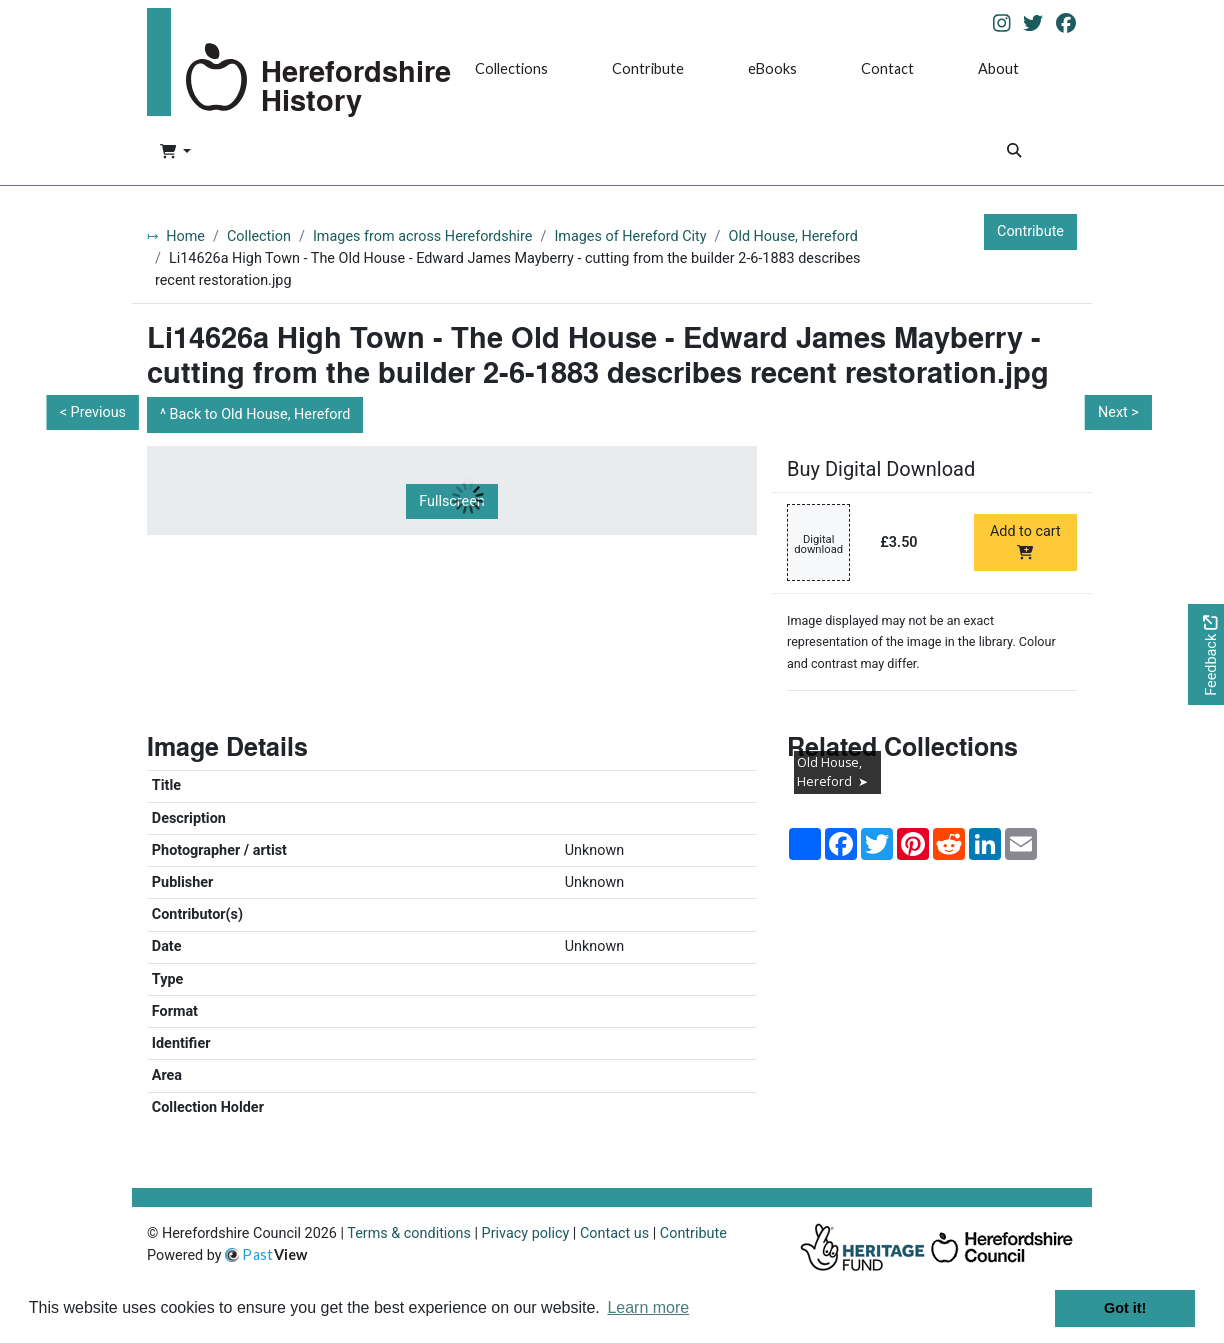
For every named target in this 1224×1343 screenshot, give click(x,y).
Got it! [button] (1125, 1308)
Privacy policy (526, 1233)
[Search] (1014, 152)
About (998, 68)
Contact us (614, 1233)
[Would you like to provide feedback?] (1206, 654)
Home (185, 236)
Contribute (648, 68)
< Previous (93, 412)
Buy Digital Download (881, 469)
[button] (175, 153)
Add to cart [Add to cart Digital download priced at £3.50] (1025, 541)
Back (260, 414)
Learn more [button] (648, 1307)
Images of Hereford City (630, 236)
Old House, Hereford (793, 236)
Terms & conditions (409, 1233)
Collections (511, 68)
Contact (887, 68)
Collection (259, 236)
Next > (1118, 412)
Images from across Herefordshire (423, 236)
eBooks (772, 68)
